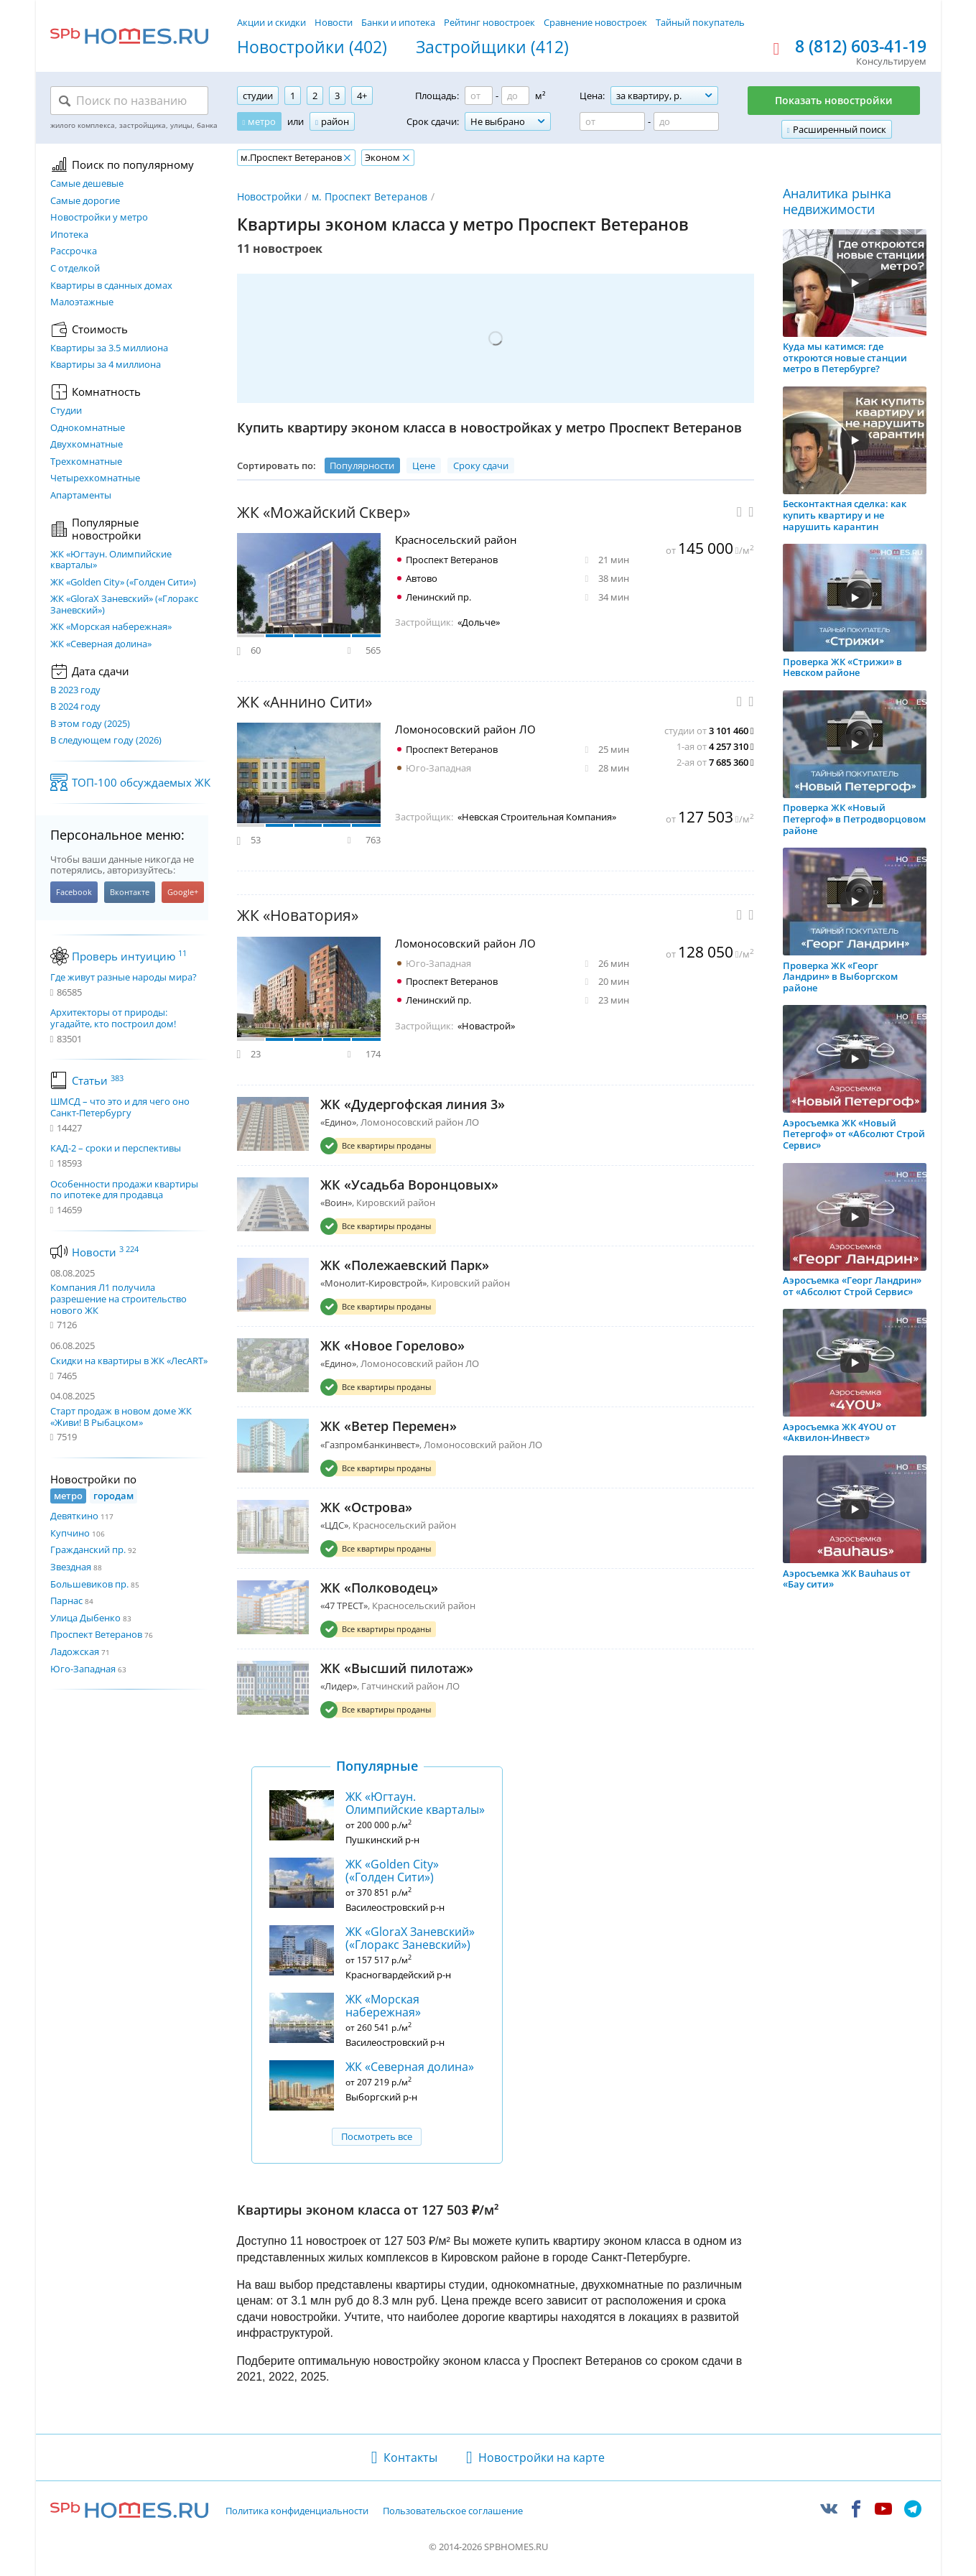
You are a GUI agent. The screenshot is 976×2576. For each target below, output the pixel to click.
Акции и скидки (271, 22)
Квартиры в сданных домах (111, 286)
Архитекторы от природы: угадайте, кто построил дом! (113, 1018)
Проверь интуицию (129, 956)
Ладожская (74, 1651)
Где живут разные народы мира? (123, 977)
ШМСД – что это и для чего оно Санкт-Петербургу (120, 1107)
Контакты (410, 2457)
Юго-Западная (83, 1668)
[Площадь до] (515, 95)
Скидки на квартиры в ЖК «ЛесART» (129, 1360)
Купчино (70, 1532)
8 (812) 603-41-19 (860, 47)
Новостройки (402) (312, 47)
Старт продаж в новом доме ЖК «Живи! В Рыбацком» (121, 1416)
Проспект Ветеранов (96, 1634)
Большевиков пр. (89, 1583)
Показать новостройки (834, 100)
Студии (66, 411)
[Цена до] (686, 121)
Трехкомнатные (86, 462)
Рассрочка (73, 251)
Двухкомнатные (86, 444)
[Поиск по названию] (129, 100)
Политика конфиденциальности (297, 2511)
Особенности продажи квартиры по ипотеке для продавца (124, 1190)
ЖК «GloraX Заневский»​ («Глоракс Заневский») (124, 604)
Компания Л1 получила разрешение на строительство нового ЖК (118, 1298)
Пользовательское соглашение (453, 2511)
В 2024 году (75, 707)
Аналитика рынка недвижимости (837, 201)
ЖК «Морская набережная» (111, 627)
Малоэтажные (81, 302)
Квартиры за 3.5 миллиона (109, 348)
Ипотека (69, 235)
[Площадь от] (479, 95)
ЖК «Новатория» (297, 916)
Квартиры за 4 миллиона (105, 365)
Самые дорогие (85, 201)
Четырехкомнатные (95, 478)
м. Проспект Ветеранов (369, 196)
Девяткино (74, 1515)
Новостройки (269, 196)
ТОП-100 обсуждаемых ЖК (141, 782)
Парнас (66, 1600)
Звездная (70, 1566)
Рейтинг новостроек (489, 22)
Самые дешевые (87, 184)
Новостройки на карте (541, 2457)
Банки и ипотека (398, 22)
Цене (423, 465)
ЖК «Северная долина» (101, 644)
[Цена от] (612, 121)
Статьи (98, 1080)
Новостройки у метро (99, 217)
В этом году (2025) (90, 724)
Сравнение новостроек (595, 22)
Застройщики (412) (492, 47)
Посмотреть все (376, 2136)
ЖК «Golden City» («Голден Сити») (123, 582)
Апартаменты (80, 495)
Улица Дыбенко (85, 1617)
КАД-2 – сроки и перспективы (115, 1148)
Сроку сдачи (480, 465)
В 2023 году (75, 690)
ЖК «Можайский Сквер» (323, 513)
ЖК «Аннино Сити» (304, 702)
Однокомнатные (87, 428)
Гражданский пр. (88, 1549)
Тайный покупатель (700, 22)
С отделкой (75, 268)
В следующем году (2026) (106, 740)
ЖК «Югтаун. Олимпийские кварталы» (111, 560)
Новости (334, 22)
